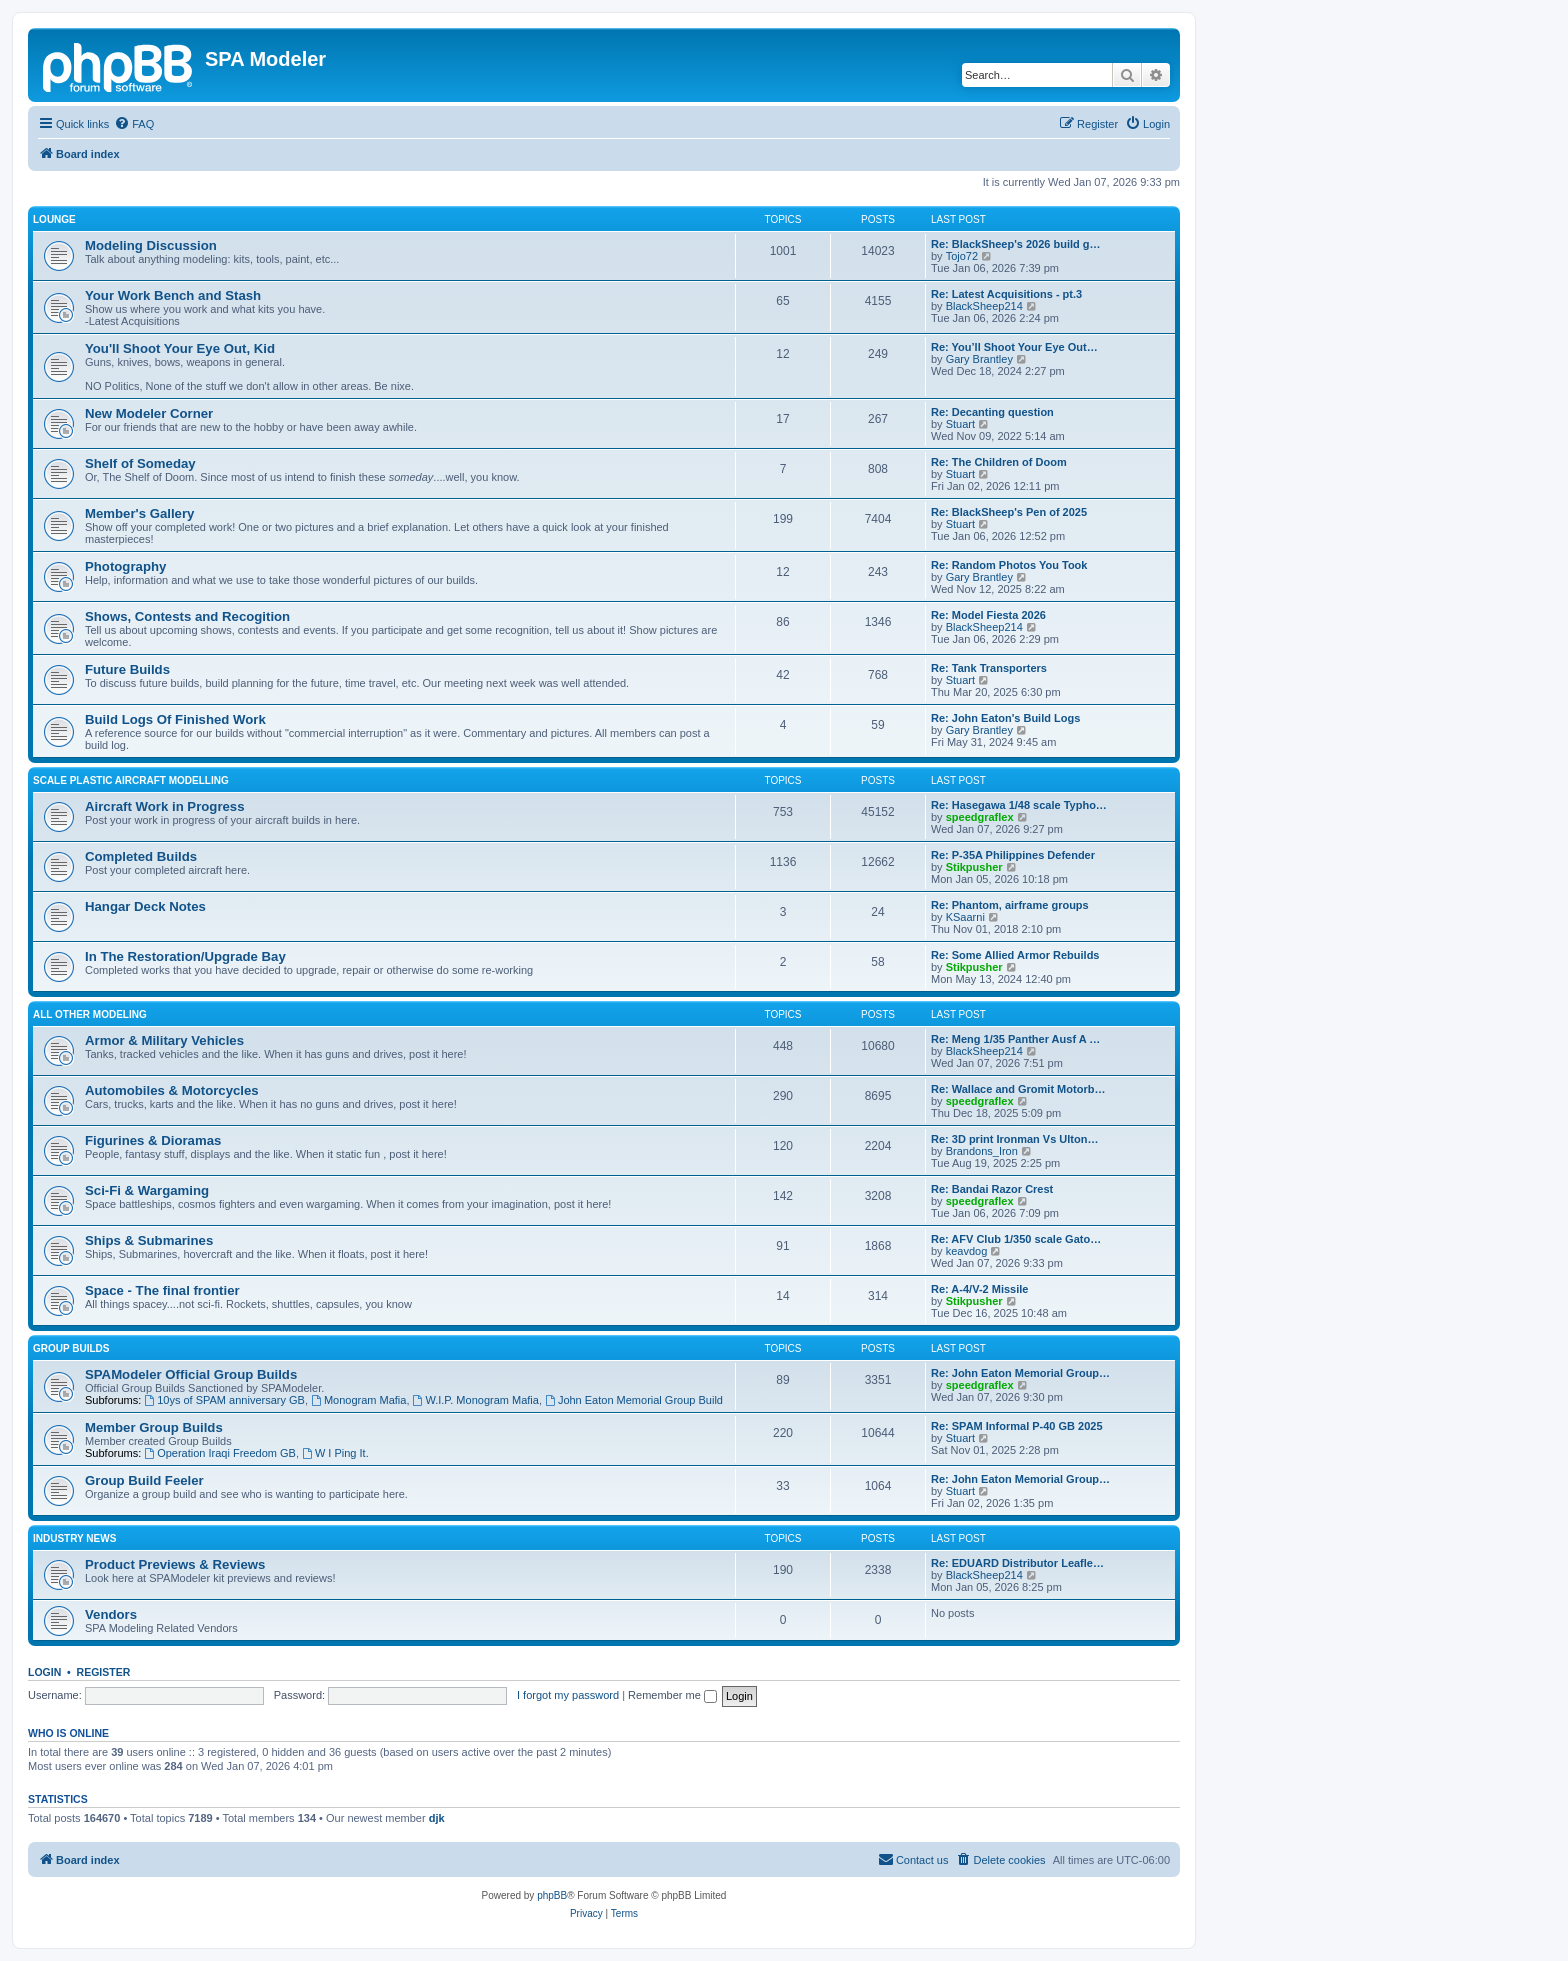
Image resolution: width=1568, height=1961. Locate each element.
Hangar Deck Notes (145, 906)
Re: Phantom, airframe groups (1010, 905)
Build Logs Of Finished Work (175, 719)
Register (104, 1672)
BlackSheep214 (984, 306)
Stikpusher (974, 867)
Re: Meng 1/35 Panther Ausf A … (1015, 1039)
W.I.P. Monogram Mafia (476, 1400)
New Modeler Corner (149, 413)
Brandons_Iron (982, 1151)
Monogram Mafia (358, 1400)
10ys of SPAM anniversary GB (224, 1400)
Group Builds (71, 1348)
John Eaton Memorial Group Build (634, 1400)
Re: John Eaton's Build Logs (1005, 718)
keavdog (967, 1251)
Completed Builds (141, 856)
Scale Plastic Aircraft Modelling (131, 780)
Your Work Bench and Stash (173, 295)
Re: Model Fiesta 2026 (988, 615)
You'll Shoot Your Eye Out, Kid (180, 348)
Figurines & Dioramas (153, 1140)
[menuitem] (134, 124)
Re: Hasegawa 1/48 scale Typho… (1019, 805)
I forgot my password (568, 1695)
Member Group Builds (154, 1427)
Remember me (672, 1695)
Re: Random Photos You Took (1009, 565)
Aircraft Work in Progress (165, 806)
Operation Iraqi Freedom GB (220, 1453)
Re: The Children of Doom (999, 462)
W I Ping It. (335, 1453)
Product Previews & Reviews (175, 1564)
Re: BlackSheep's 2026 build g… (1016, 244)
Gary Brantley (979, 359)
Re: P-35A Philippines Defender (1013, 855)
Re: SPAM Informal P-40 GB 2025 (1017, 1426)
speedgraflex (980, 817)
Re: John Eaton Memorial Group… (1020, 1373)
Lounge (54, 219)
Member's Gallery (139, 513)
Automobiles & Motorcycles (172, 1090)
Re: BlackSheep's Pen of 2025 (1009, 512)
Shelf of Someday (140, 463)
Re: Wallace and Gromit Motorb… (1018, 1089)
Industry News (74, 1538)
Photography (125, 566)
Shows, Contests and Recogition (187, 616)
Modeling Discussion (151, 245)
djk (437, 1818)
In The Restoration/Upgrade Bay (185, 956)
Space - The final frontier (162, 1290)
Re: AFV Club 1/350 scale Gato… (1016, 1239)
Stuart (960, 424)
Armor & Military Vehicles (164, 1040)
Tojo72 (962, 256)
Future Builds (127, 669)
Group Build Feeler (144, 1480)
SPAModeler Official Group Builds (191, 1374)
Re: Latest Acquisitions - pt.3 (1006, 294)
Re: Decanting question (992, 412)
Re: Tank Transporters (989, 668)
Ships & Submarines (149, 1240)
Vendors (111, 1614)
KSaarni (965, 917)
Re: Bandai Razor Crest (992, 1189)
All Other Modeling (90, 1014)
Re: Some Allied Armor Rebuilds (1015, 955)
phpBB (552, 1895)
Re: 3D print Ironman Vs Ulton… (1014, 1139)
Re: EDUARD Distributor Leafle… (1017, 1563)
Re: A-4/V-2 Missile (979, 1289)
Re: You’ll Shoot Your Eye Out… (1014, 347)
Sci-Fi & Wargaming (147, 1190)
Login (44, 1672)
